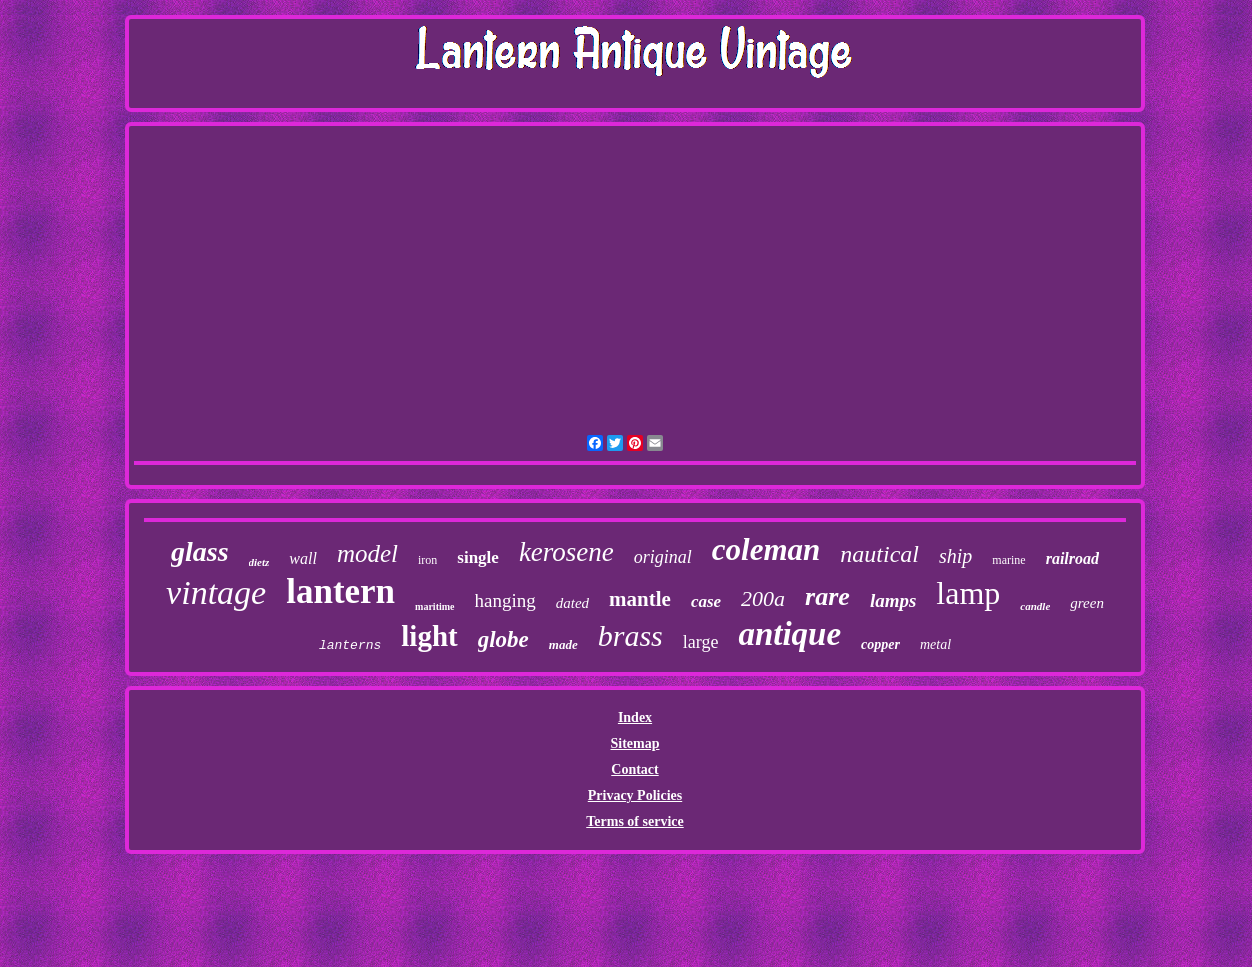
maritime (434, 606)
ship (955, 556)
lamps (893, 600)
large (701, 642)
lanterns (350, 645)
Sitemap (634, 743)
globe (503, 639)
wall (303, 558)
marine (1008, 560)
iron (427, 560)
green (1087, 603)
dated (572, 603)
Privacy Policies (635, 795)
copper (880, 644)
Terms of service (634, 821)
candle (1035, 606)
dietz (259, 562)
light (429, 636)
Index (635, 717)
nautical (879, 554)
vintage (216, 592)
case (706, 601)
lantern (340, 591)
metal (935, 644)
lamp (968, 593)
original (663, 557)
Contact (634, 769)
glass (200, 551)
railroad (1072, 558)
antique (789, 634)
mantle (640, 599)
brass (630, 635)
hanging (505, 600)
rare (827, 596)
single (478, 557)
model (367, 553)
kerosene (566, 552)
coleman (766, 549)
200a (763, 598)
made (563, 644)
